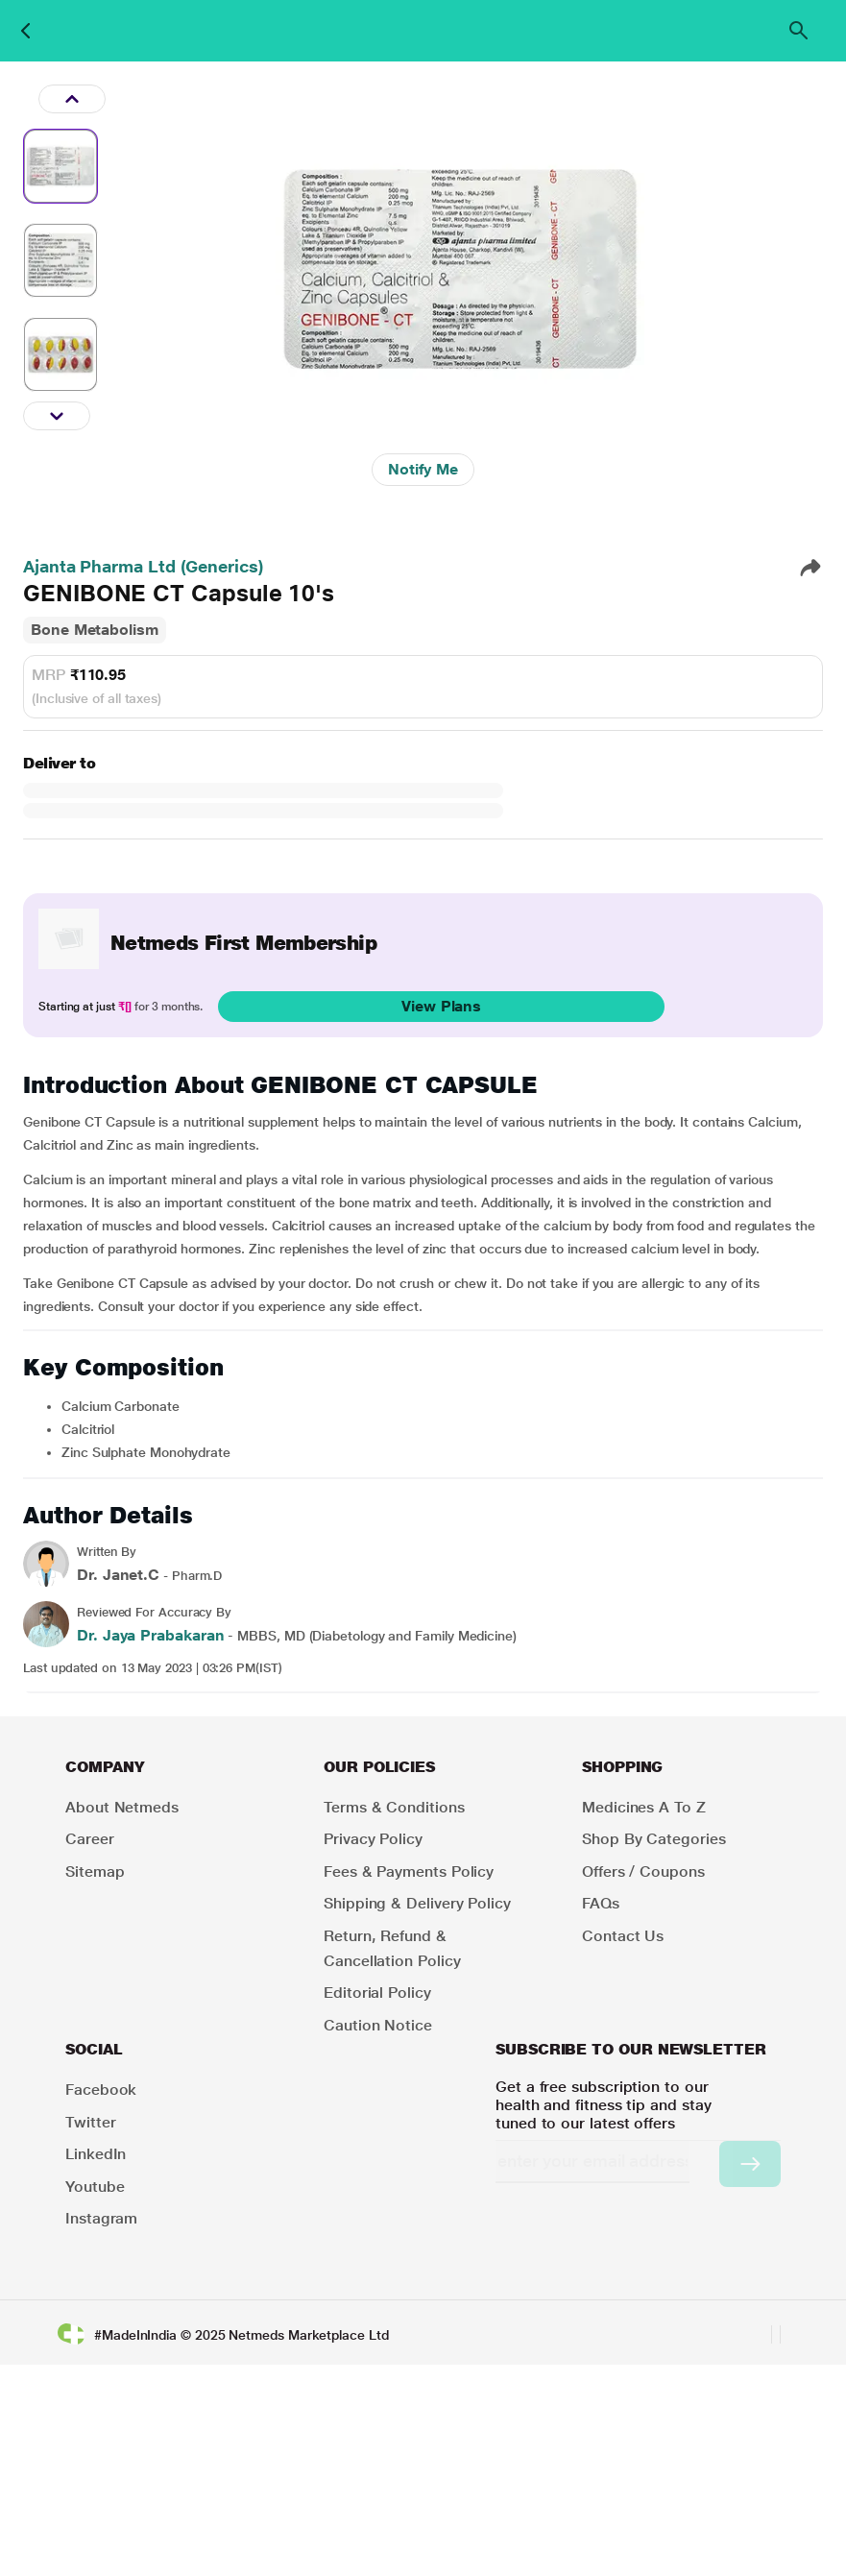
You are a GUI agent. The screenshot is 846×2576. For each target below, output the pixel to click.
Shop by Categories (654, 1839)
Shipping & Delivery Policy (417, 1903)
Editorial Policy (377, 1992)
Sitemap (94, 1871)
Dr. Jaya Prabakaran (150, 1635)
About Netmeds (122, 1807)
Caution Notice (378, 2025)
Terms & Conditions (394, 1807)
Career (89, 1839)
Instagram (101, 2218)
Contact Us (623, 1936)
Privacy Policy (373, 1839)
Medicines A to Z (644, 1807)
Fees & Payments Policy (409, 1871)
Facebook (100, 2089)
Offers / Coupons (643, 1871)
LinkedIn (95, 2154)
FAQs (600, 1903)
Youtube (94, 2186)
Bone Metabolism (94, 629)
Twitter (90, 2122)
